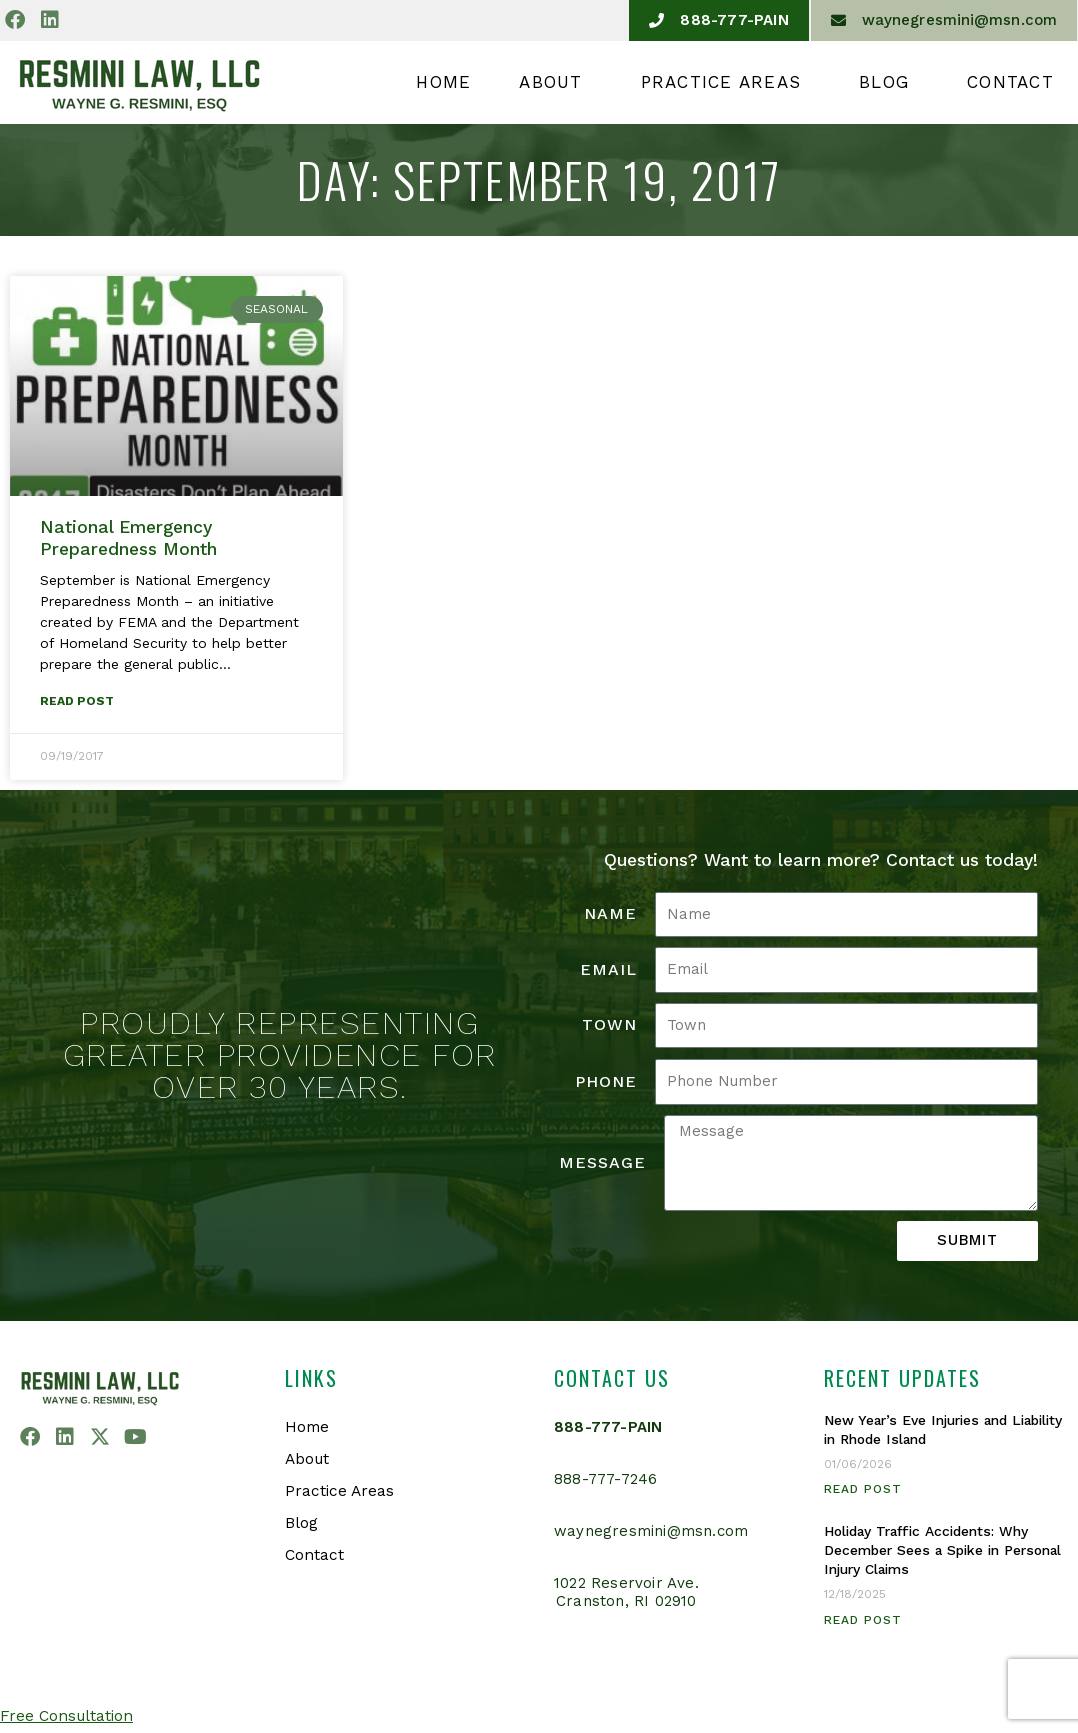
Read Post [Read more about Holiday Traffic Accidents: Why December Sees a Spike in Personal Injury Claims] (863, 1621)
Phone (606, 1082)
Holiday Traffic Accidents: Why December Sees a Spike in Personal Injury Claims (933, 1551)
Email (608, 970)
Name (610, 914)
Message (602, 1163)
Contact (1010, 82)
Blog (889, 82)
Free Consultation (68, 1716)
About (555, 82)
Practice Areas (726, 82)
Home (443, 82)
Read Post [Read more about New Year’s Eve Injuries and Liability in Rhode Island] (863, 1490)
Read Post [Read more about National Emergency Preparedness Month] (77, 702)
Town (609, 1025)
